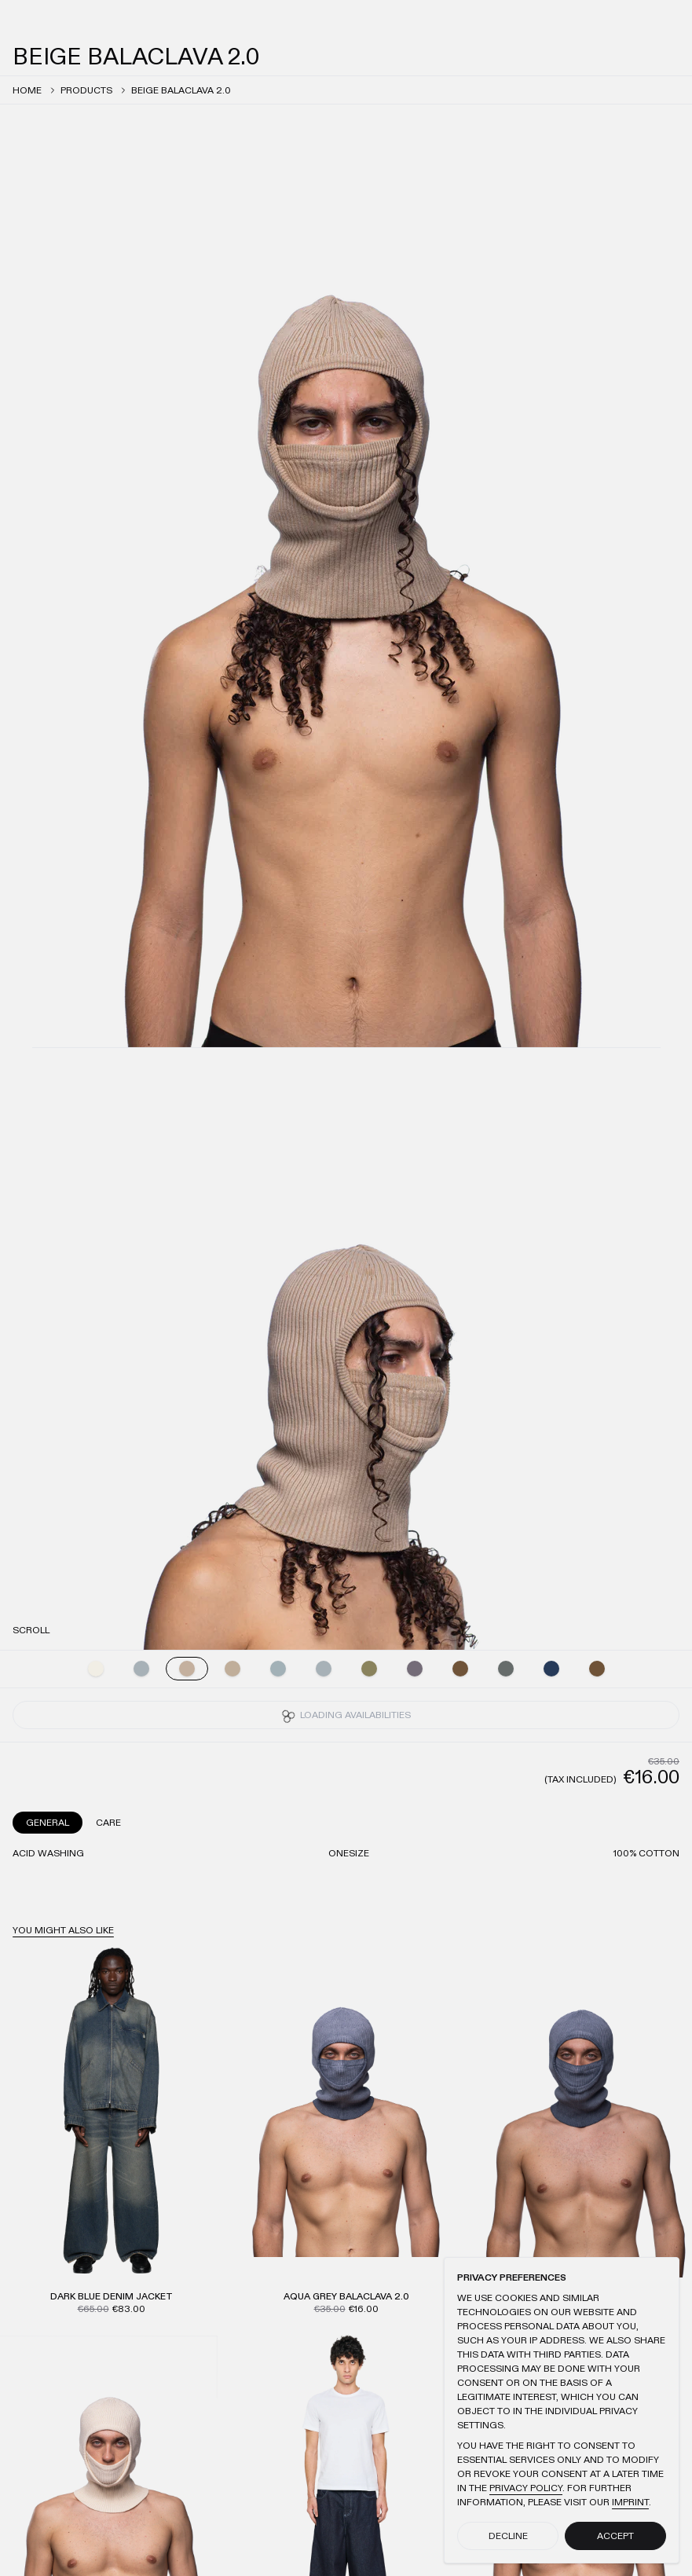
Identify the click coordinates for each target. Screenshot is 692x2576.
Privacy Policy (525, 2488)
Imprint (630, 2502)
